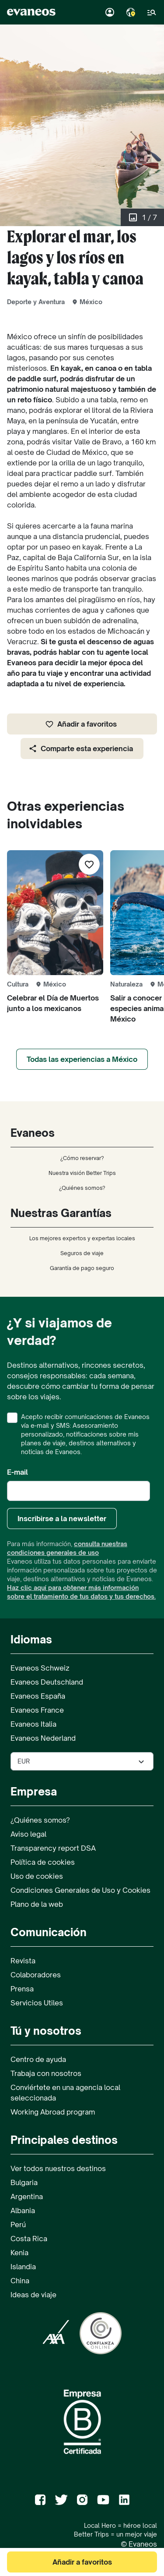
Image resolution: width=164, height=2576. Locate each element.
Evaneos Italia (33, 1724)
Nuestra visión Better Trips (82, 1173)
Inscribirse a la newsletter (61, 1518)
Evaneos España (37, 1696)
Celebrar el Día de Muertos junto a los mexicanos (53, 1003)
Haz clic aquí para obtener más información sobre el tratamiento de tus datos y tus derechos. (81, 1592)
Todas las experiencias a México (82, 1059)
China (19, 2280)
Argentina (26, 2196)
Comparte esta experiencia (80, 748)
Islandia (23, 2266)
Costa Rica (28, 2238)
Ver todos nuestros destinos (58, 2168)
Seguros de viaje (82, 1253)
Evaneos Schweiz (40, 1668)
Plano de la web (36, 1904)
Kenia (19, 2252)
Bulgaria (24, 2182)
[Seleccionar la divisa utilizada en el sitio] (82, 1761)
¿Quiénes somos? (82, 1188)
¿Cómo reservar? (82, 1158)
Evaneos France (37, 1710)
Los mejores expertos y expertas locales (82, 1238)
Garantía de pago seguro (82, 1268)
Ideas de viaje (33, 2294)
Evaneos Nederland (43, 1738)
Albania (22, 2210)
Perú (18, 2224)
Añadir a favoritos (81, 724)
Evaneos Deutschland (46, 1682)
